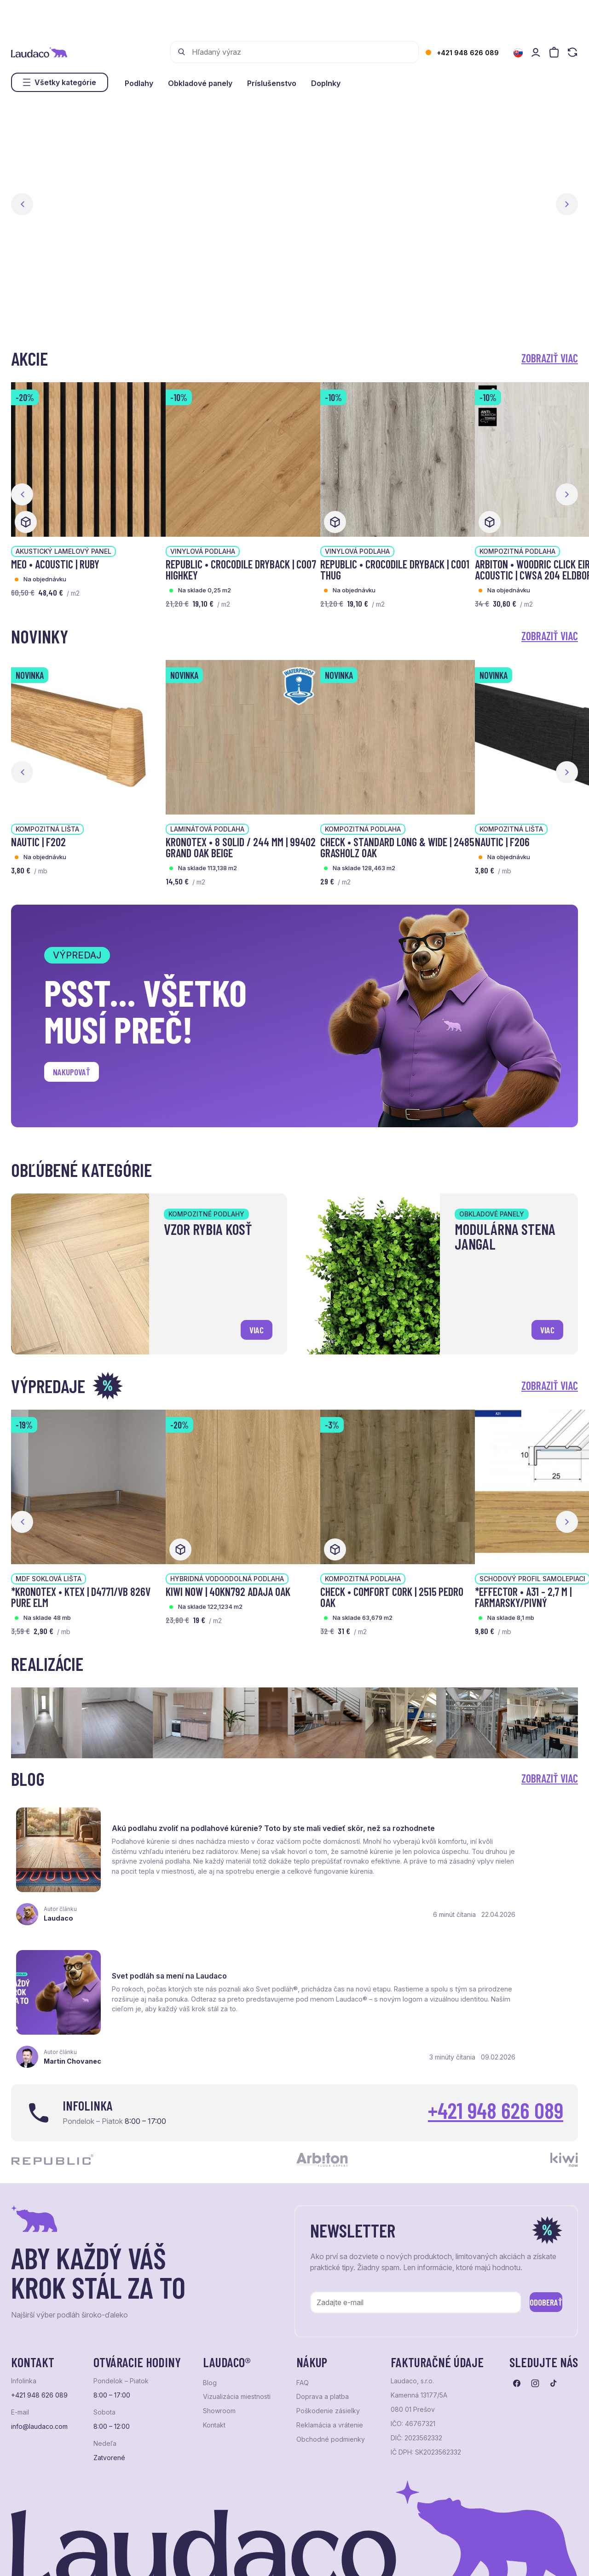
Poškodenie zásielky (328, 2352)
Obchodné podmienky (330, 2380)
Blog (210, 2323)
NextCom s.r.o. (235, 2556)
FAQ (302, 2323)
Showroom (219, 2352)
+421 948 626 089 (468, 53)
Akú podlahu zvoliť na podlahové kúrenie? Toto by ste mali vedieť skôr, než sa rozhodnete (193, 1827)
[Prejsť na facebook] (516, 2324)
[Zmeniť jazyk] (518, 52)
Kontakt (214, 2366)
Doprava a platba (322, 2338)
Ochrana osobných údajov (46, 2556)
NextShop (113, 2556)
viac (252, 1326)
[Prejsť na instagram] (535, 2324)
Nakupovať (77, 1074)
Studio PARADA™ (347, 2556)
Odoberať (533, 2241)
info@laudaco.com (39, 2367)
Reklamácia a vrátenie (329, 2366)
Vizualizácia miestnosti (237, 2338)
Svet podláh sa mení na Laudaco (466, 1818)
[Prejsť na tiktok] (553, 2324)
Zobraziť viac (549, 358)
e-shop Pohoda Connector (169, 2556)
